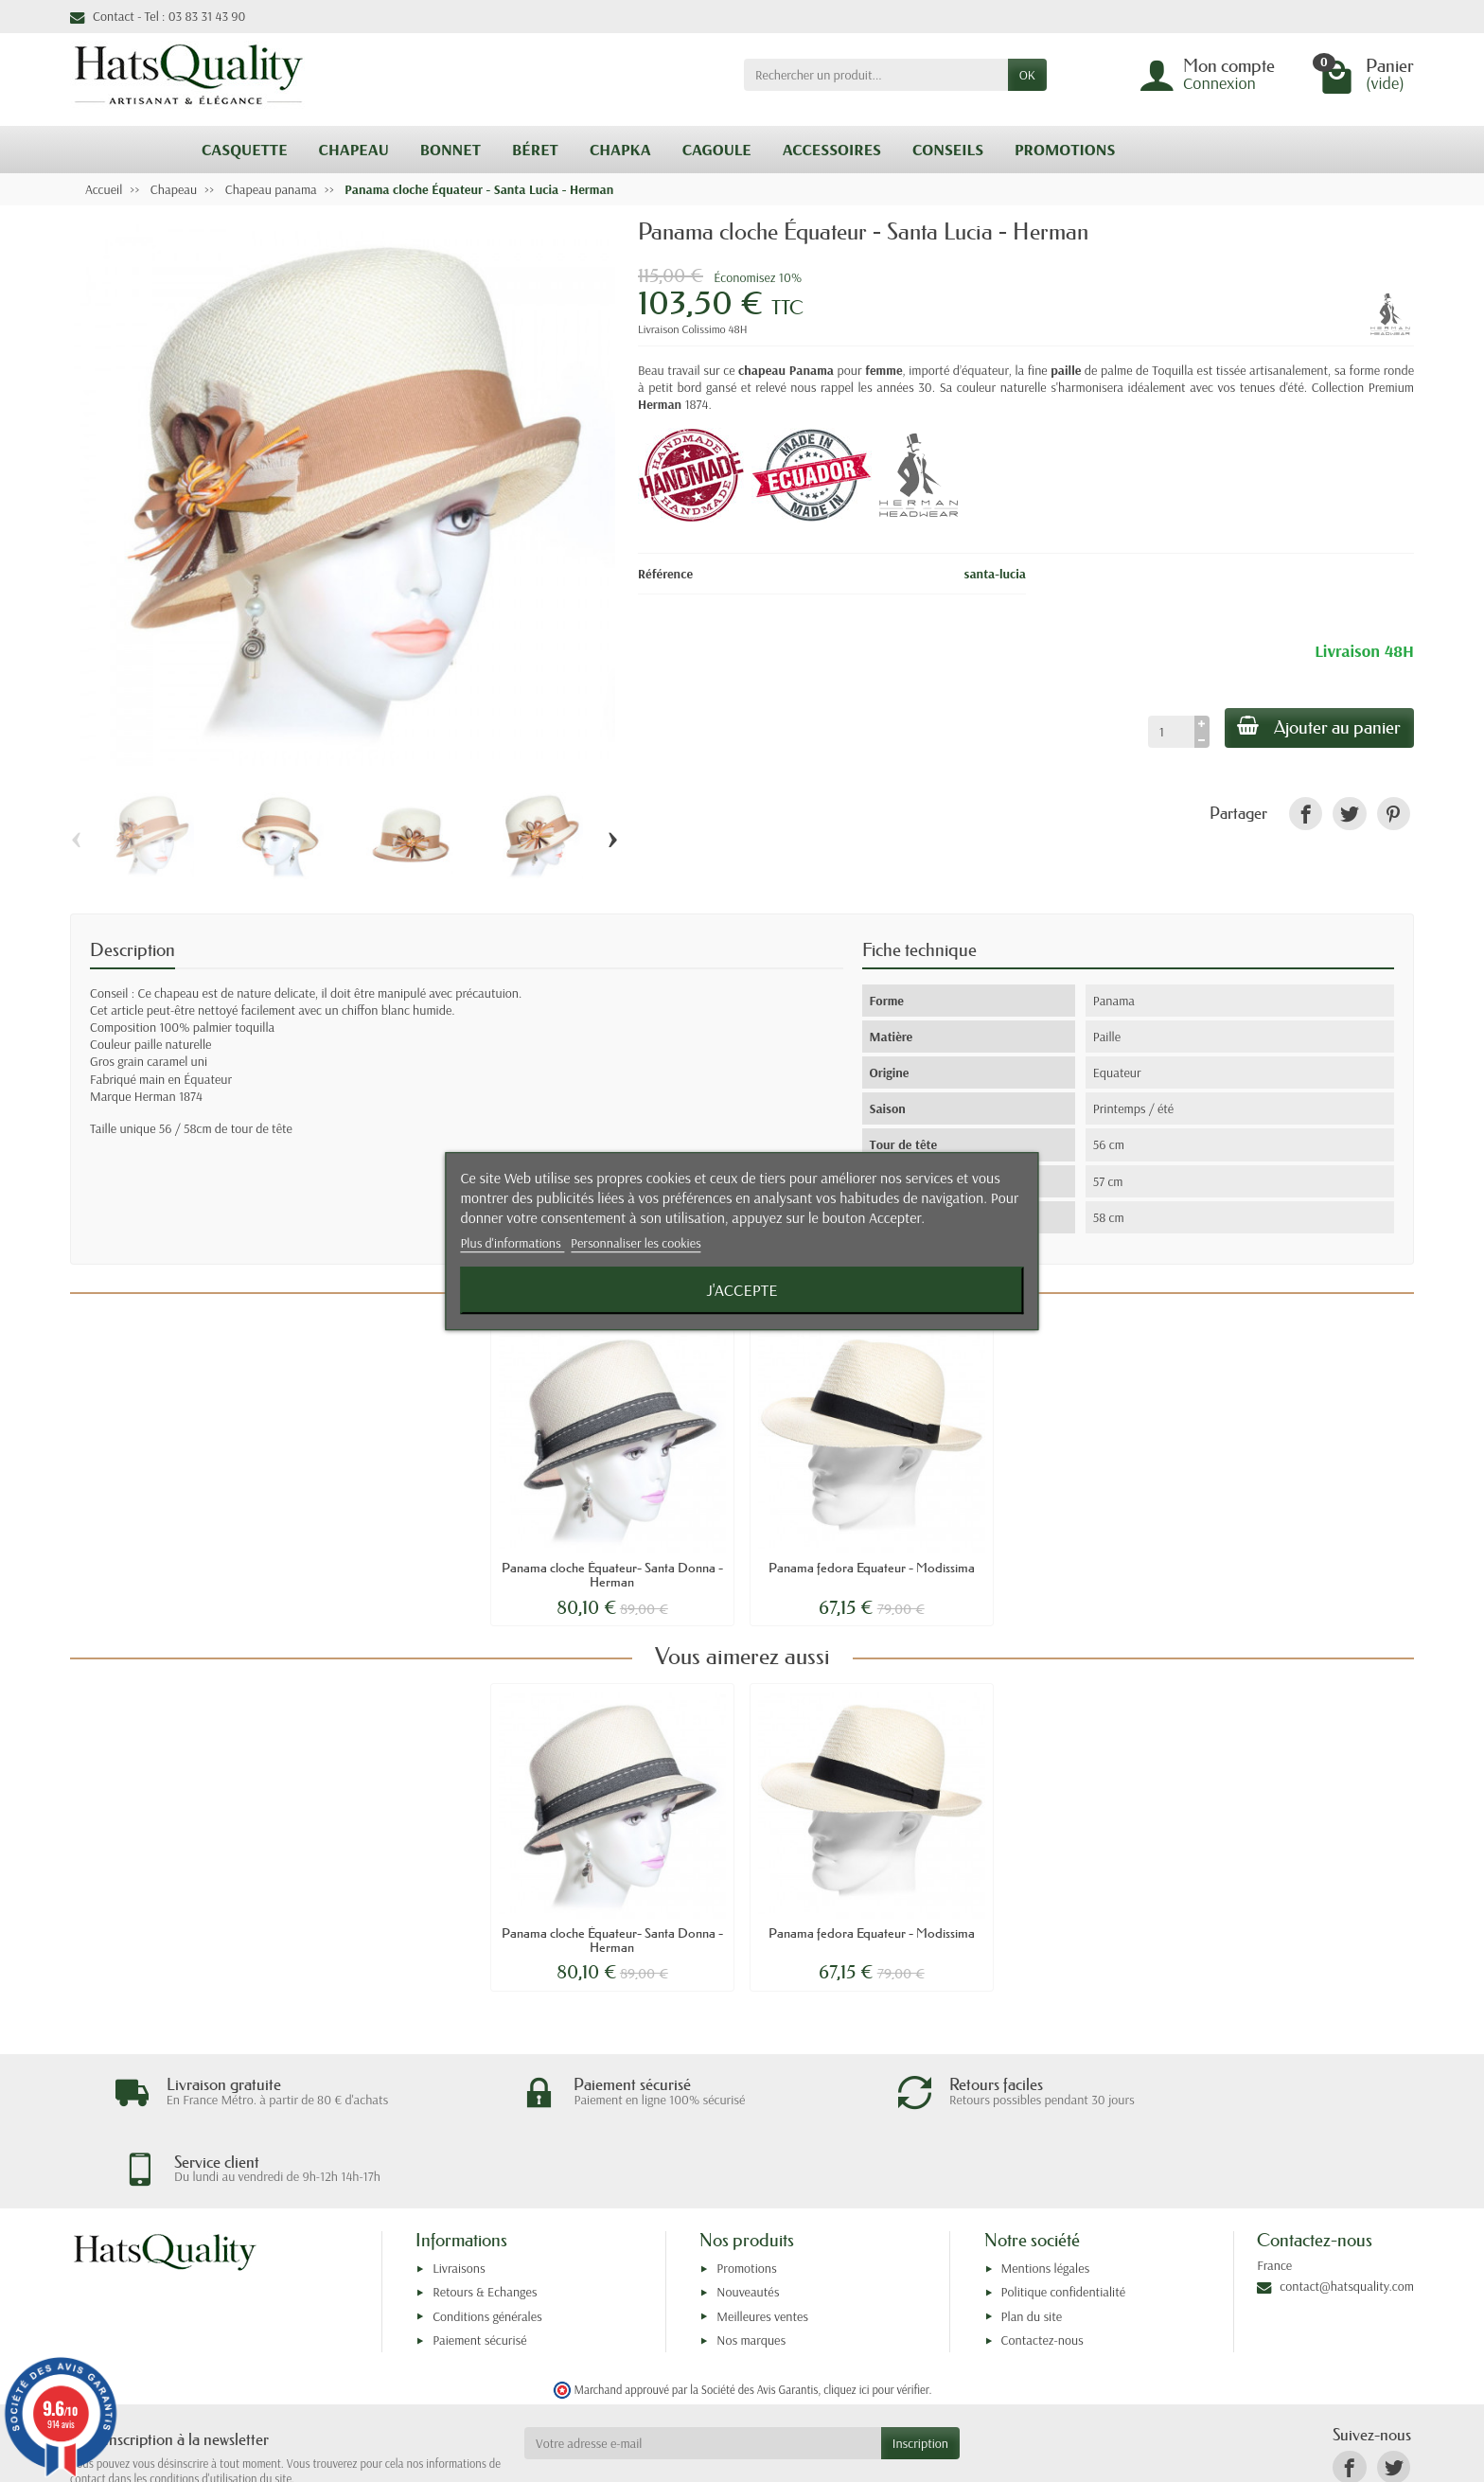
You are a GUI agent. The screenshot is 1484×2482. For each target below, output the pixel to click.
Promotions (746, 2192)
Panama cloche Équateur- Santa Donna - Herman (612, 1574)
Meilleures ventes (762, 2240)
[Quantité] (1166, 732)
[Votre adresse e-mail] (702, 2367)
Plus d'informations (512, 1243)
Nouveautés (747, 2216)
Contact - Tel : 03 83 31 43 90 (157, 16)
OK (1027, 74)
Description (132, 950)
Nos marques (751, 2264)
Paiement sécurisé (479, 2264)
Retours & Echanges (485, 2216)
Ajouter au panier (1317, 727)
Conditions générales (487, 2240)
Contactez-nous (1042, 2264)
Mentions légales (1045, 2192)
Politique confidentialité (1063, 2216)
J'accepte (741, 1290)
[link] (1305, 813)
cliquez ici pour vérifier (875, 2313)
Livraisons (459, 2192)
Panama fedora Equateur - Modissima (871, 1567)
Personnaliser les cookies (636, 1243)
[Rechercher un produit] (876, 75)
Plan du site (1032, 2240)
